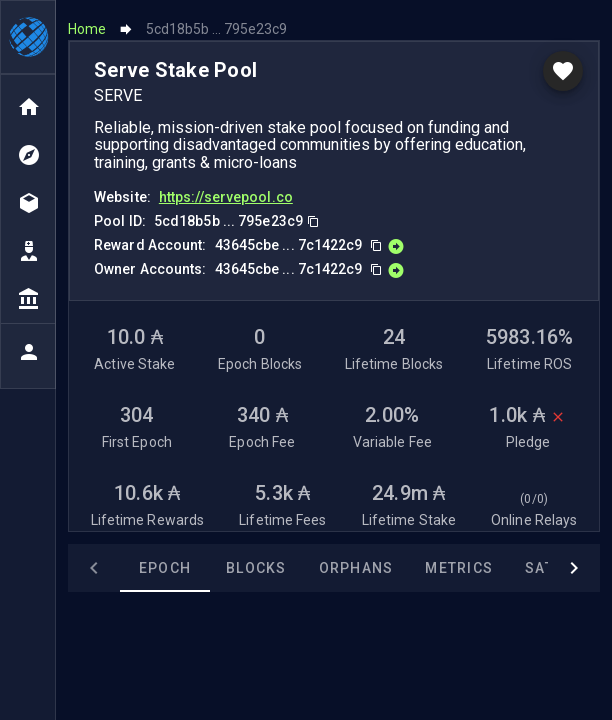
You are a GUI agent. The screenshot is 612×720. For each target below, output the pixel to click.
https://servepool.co (226, 190)
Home (87, 22)
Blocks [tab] (256, 562)
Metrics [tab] (459, 562)
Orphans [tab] (356, 562)
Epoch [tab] (165, 562)
